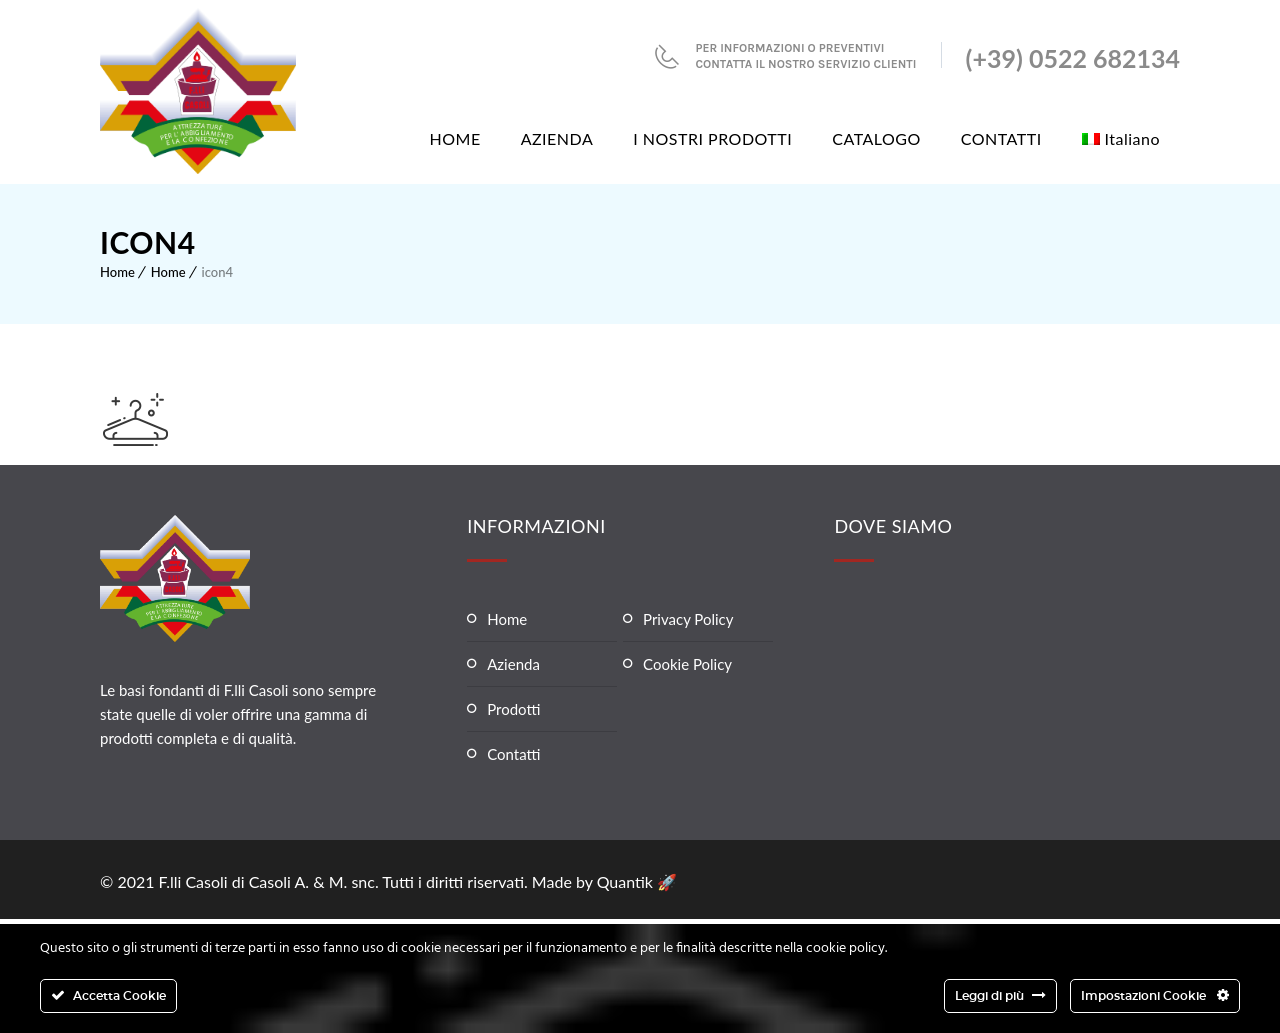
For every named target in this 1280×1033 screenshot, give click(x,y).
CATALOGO (876, 138)
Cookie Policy (687, 664)
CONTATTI (1001, 138)
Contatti (513, 754)
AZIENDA (557, 138)
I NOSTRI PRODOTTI (712, 138)
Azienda (513, 664)
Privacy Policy (688, 619)
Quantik (627, 881)
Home (117, 272)
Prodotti (513, 709)
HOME (455, 138)
